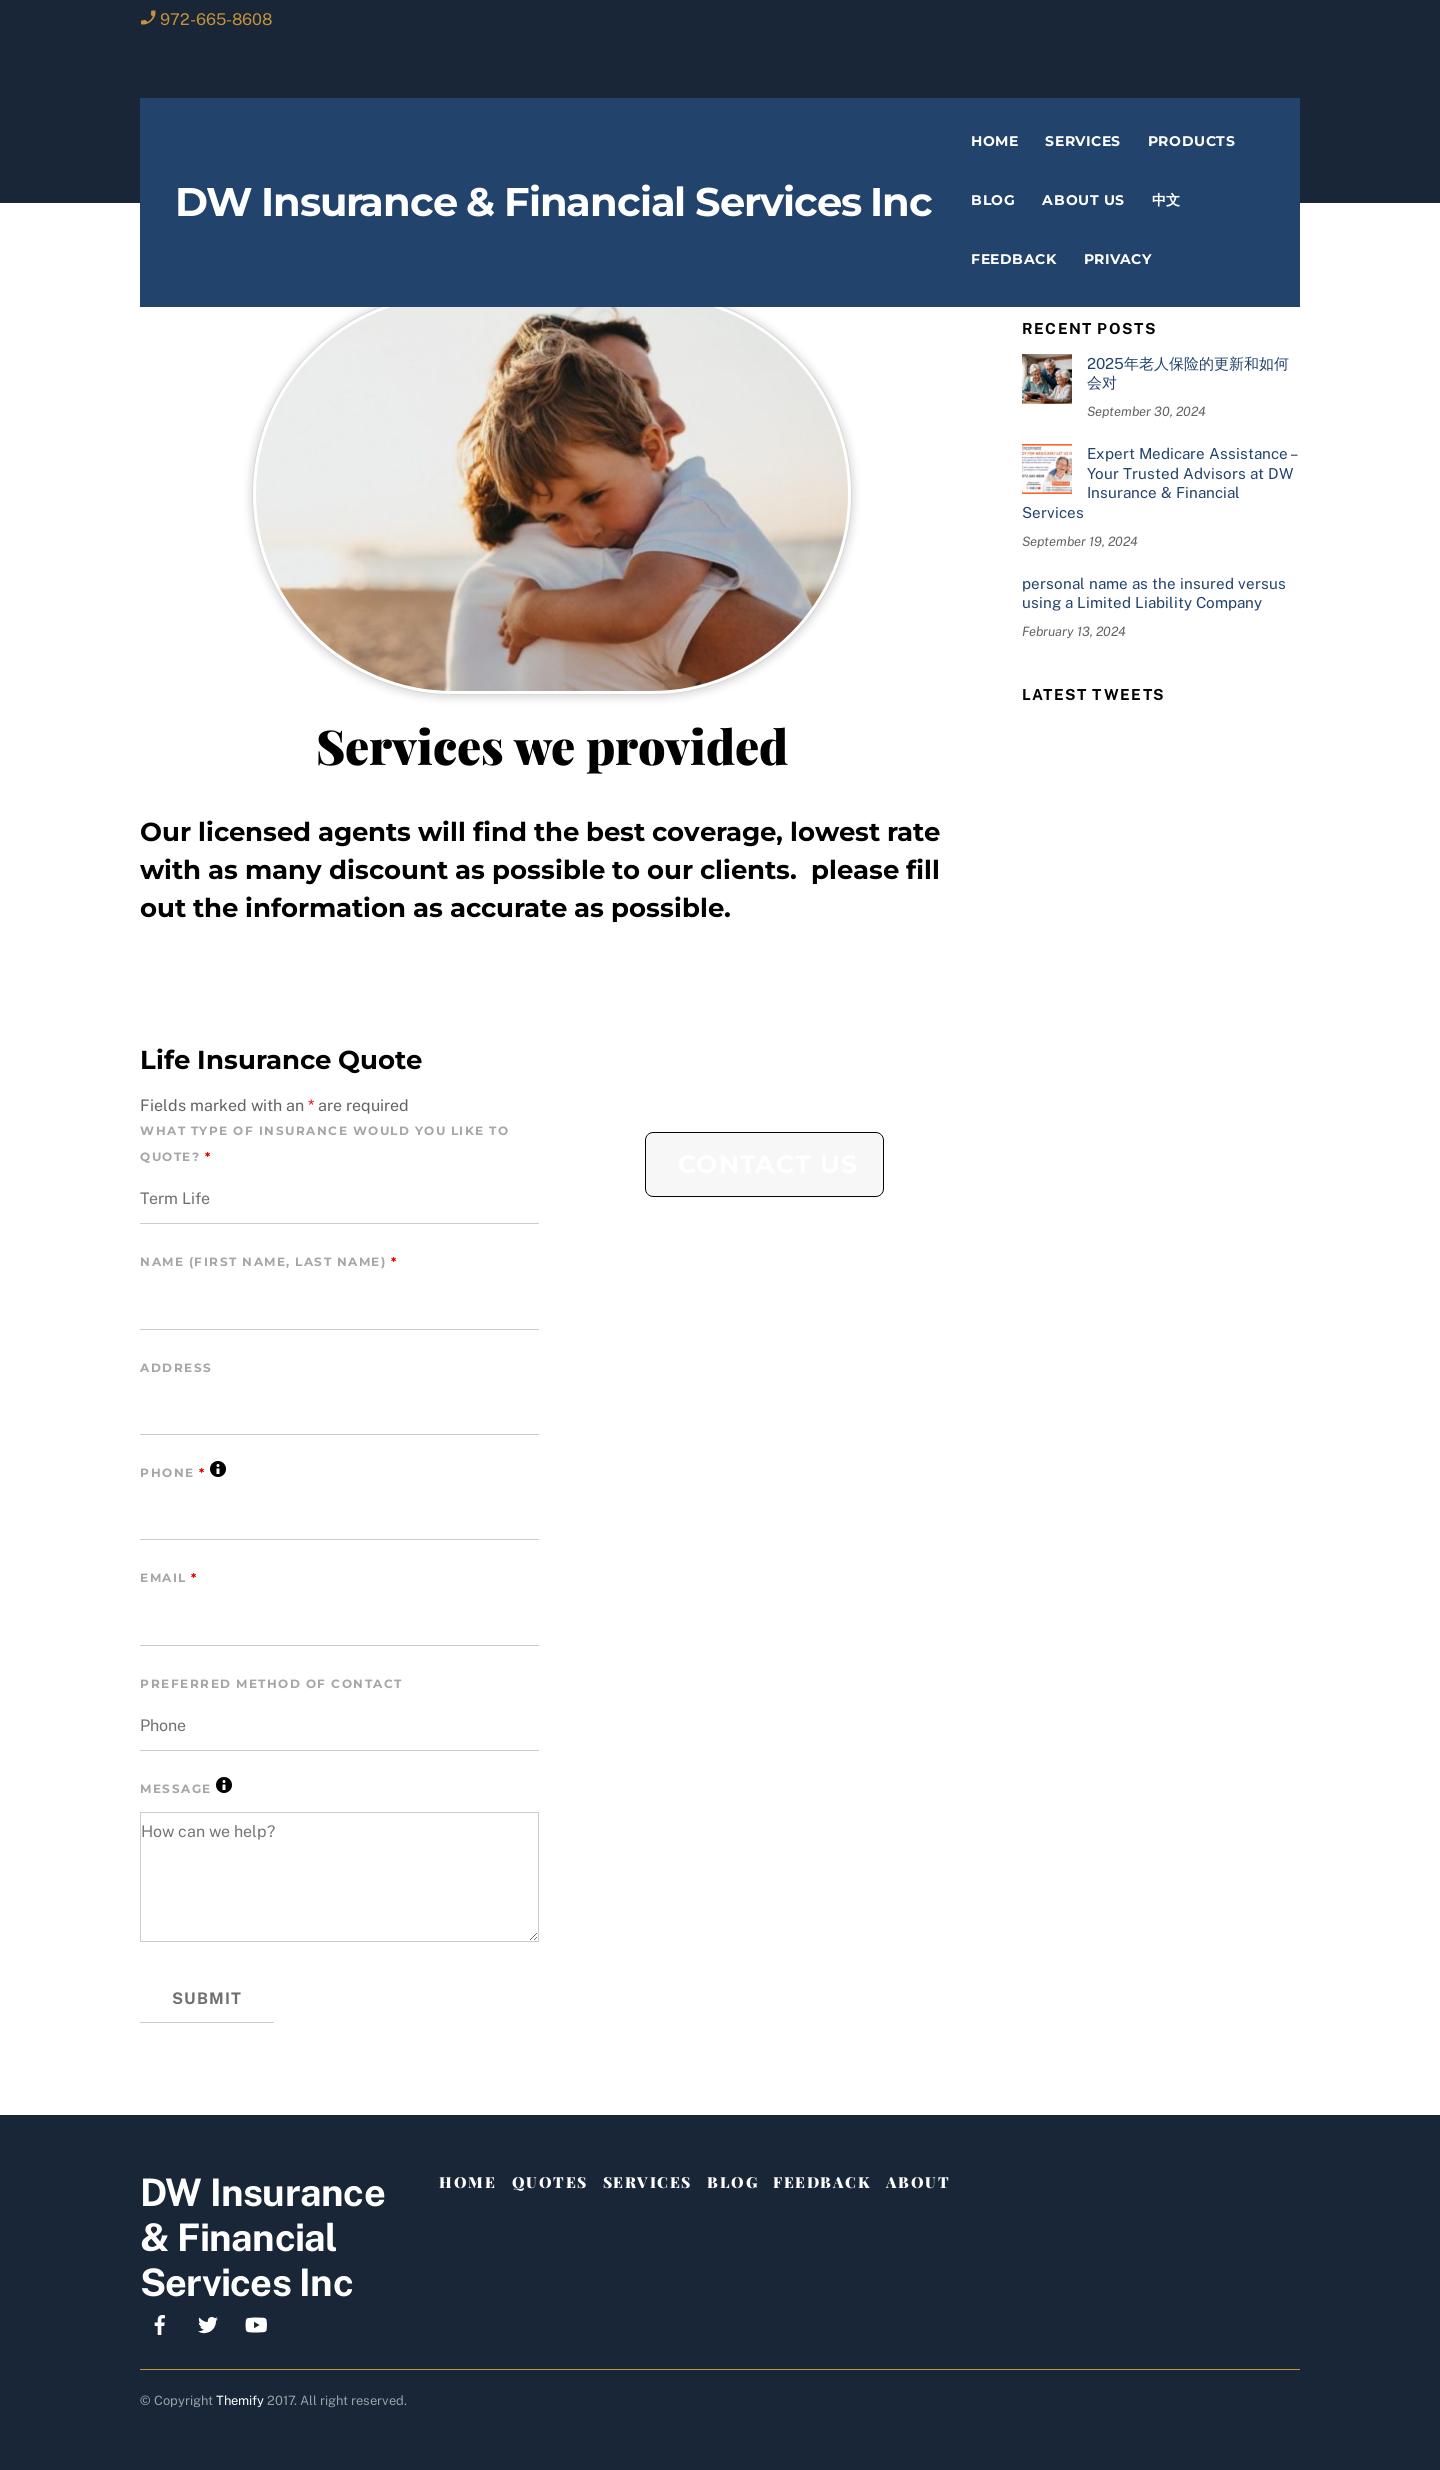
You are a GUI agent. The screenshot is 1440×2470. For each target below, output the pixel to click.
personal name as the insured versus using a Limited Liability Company (1154, 593)
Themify (240, 2400)
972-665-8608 (216, 19)
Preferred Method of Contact (271, 1683)
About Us (1083, 200)
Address (176, 1367)
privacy (1118, 259)
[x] (208, 2323)
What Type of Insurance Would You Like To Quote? (324, 1143)
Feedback (1013, 259)
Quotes (550, 2182)
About (918, 2182)
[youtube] (256, 2323)
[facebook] (160, 2323)
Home (994, 141)
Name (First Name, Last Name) (268, 1261)
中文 (1166, 200)
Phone (183, 1470)
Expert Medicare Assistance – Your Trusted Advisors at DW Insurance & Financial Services (1159, 483)
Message (186, 1786)
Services (1082, 141)
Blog (993, 200)
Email (169, 1577)
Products (1191, 141)
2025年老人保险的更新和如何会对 (1188, 373)
